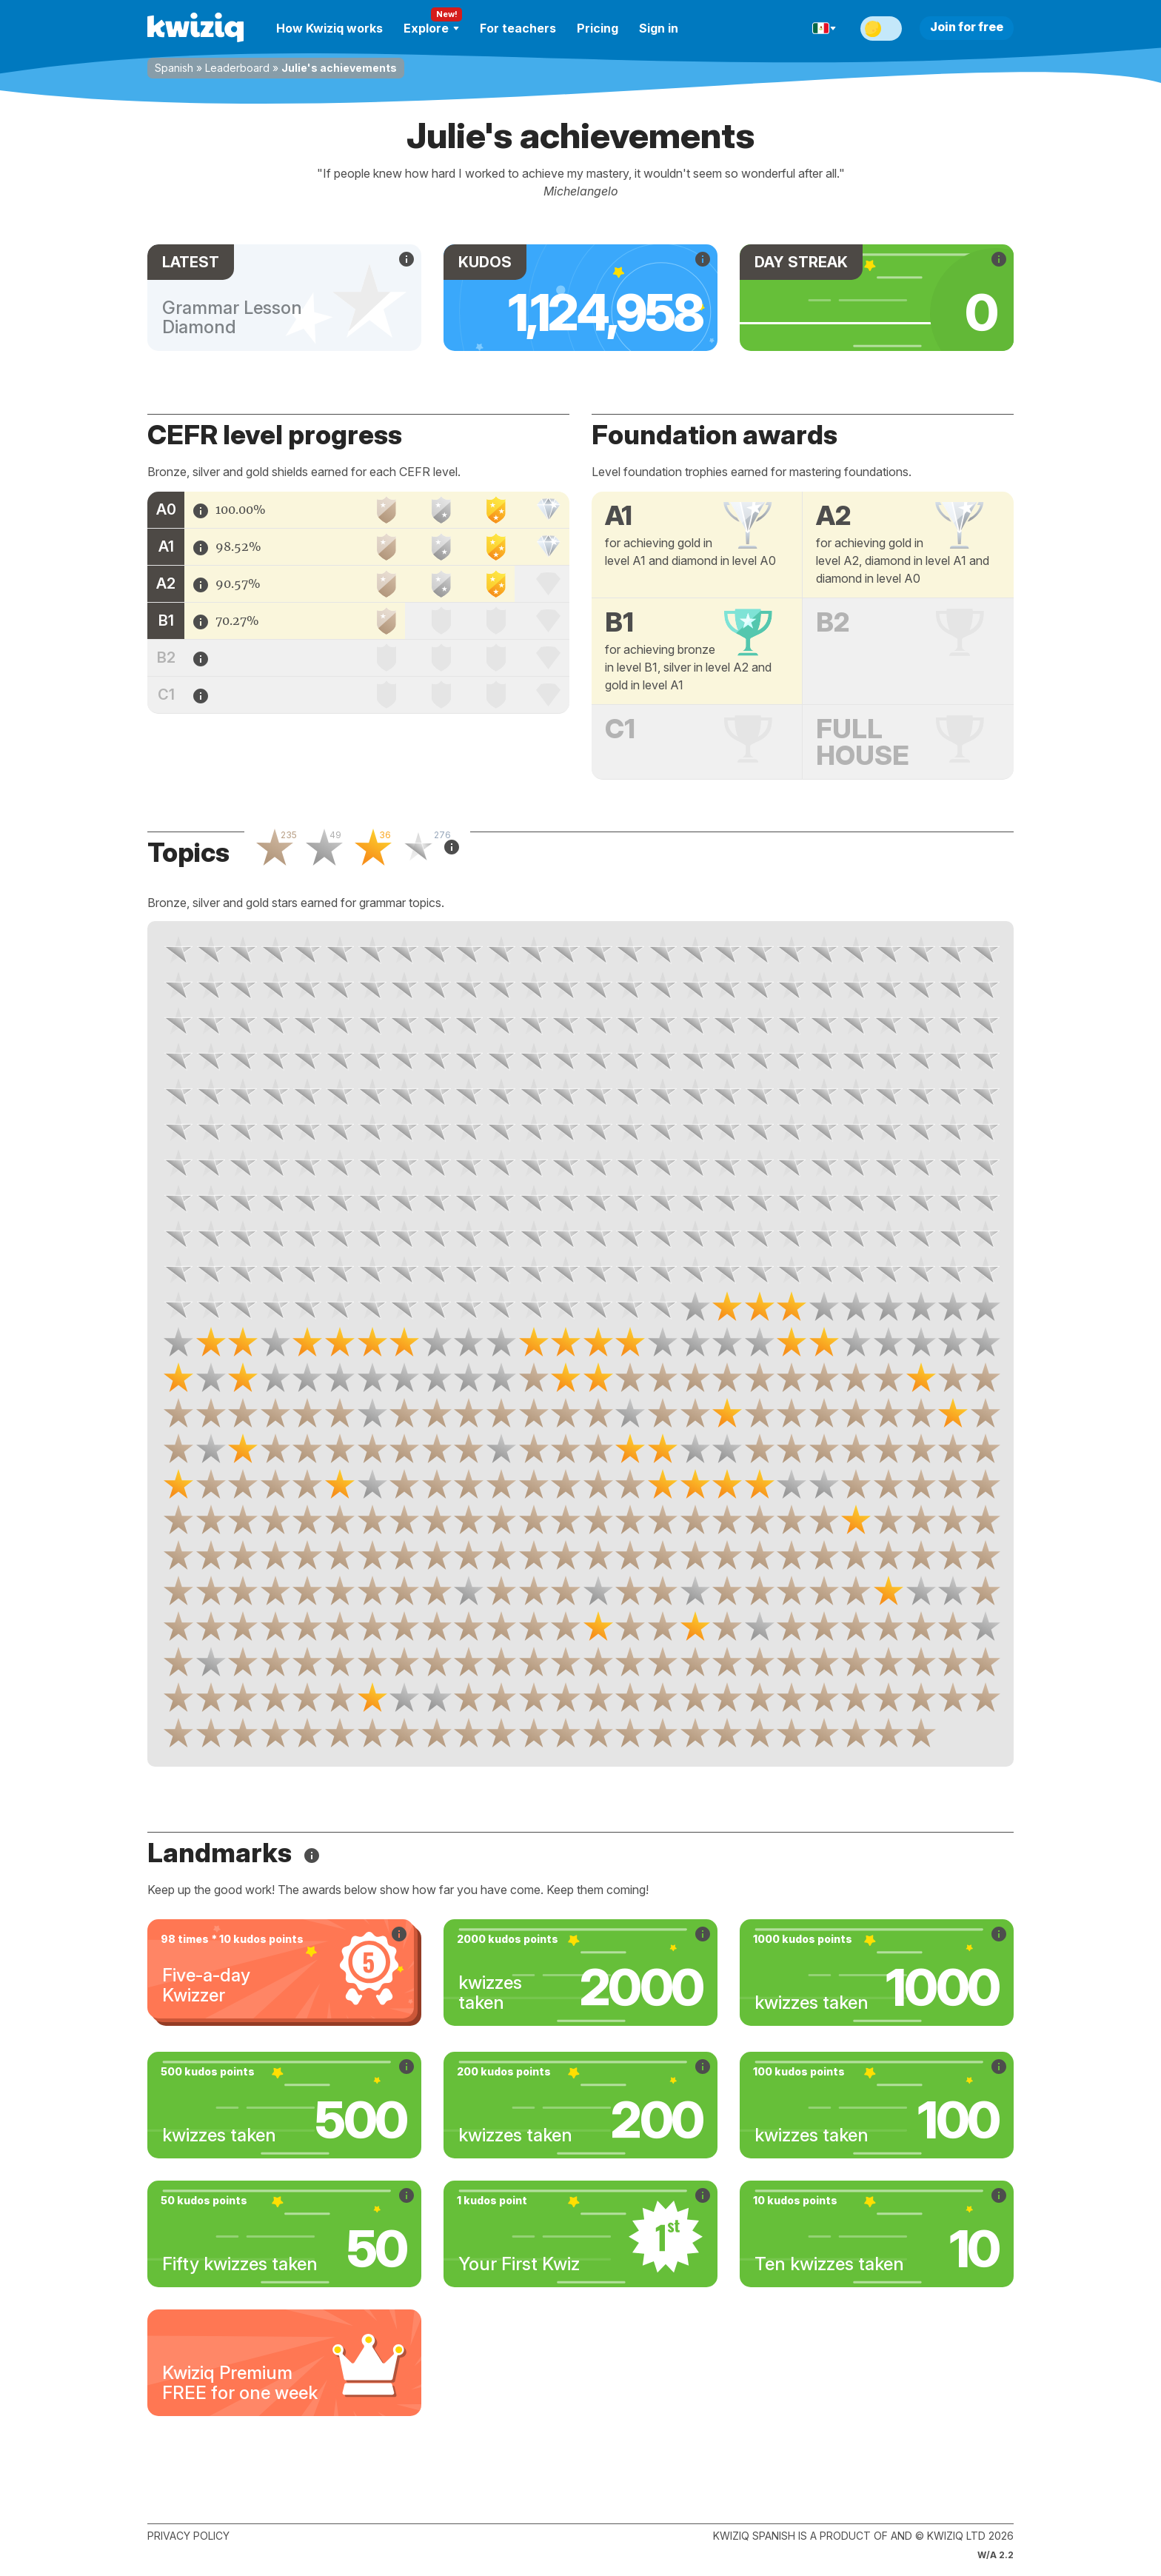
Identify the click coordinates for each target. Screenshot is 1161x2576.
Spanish (174, 67)
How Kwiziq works (329, 28)
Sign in (658, 28)
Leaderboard (237, 67)
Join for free (966, 26)
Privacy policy (188, 2535)
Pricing (597, 28)
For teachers (518, 28)
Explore (431, 28)
